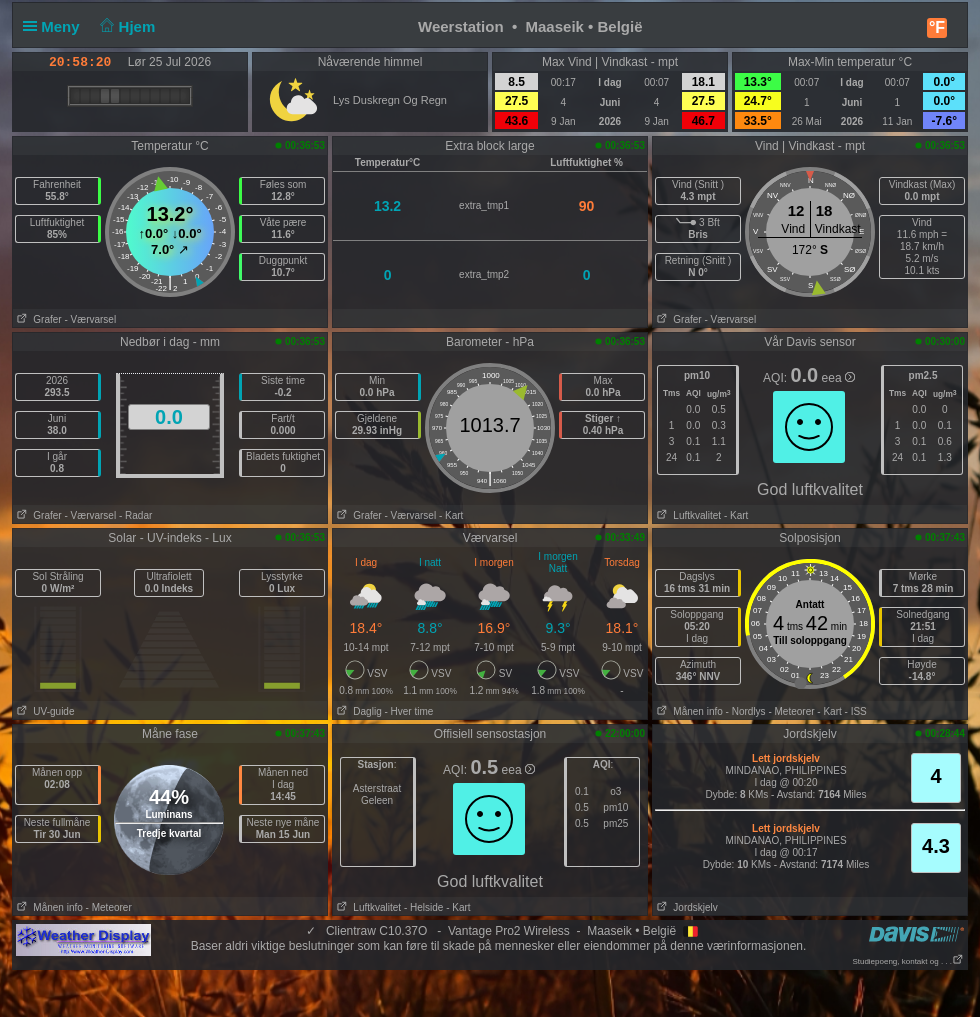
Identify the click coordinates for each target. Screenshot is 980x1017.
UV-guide (43, 711)
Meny (55, 26)
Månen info (688, 711)
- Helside (423, 907)
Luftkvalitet (687, 515)
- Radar (135, 515)
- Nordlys (746, 711)
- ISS (856, 711)
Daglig (357, 711)
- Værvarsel (90, 319)
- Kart (451, 515)
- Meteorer (791, 711)
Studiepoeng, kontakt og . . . (908, 961)
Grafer (37, 319)
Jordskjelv (685, 907)
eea (838, 378)
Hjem (126, 26)
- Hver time (408, 711)
